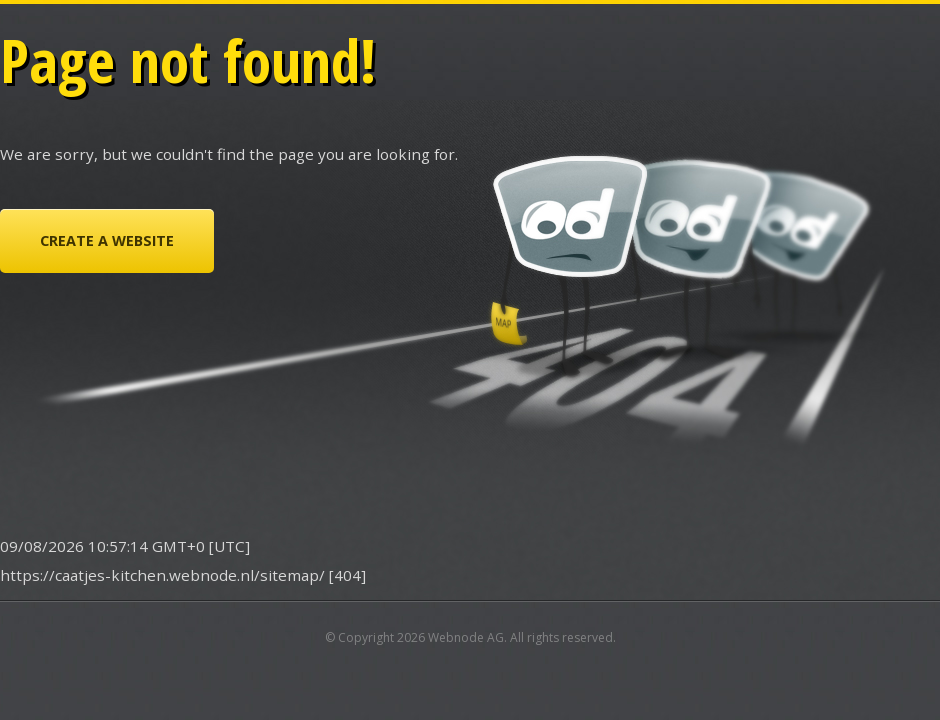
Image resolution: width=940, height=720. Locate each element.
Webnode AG (466, 637)
